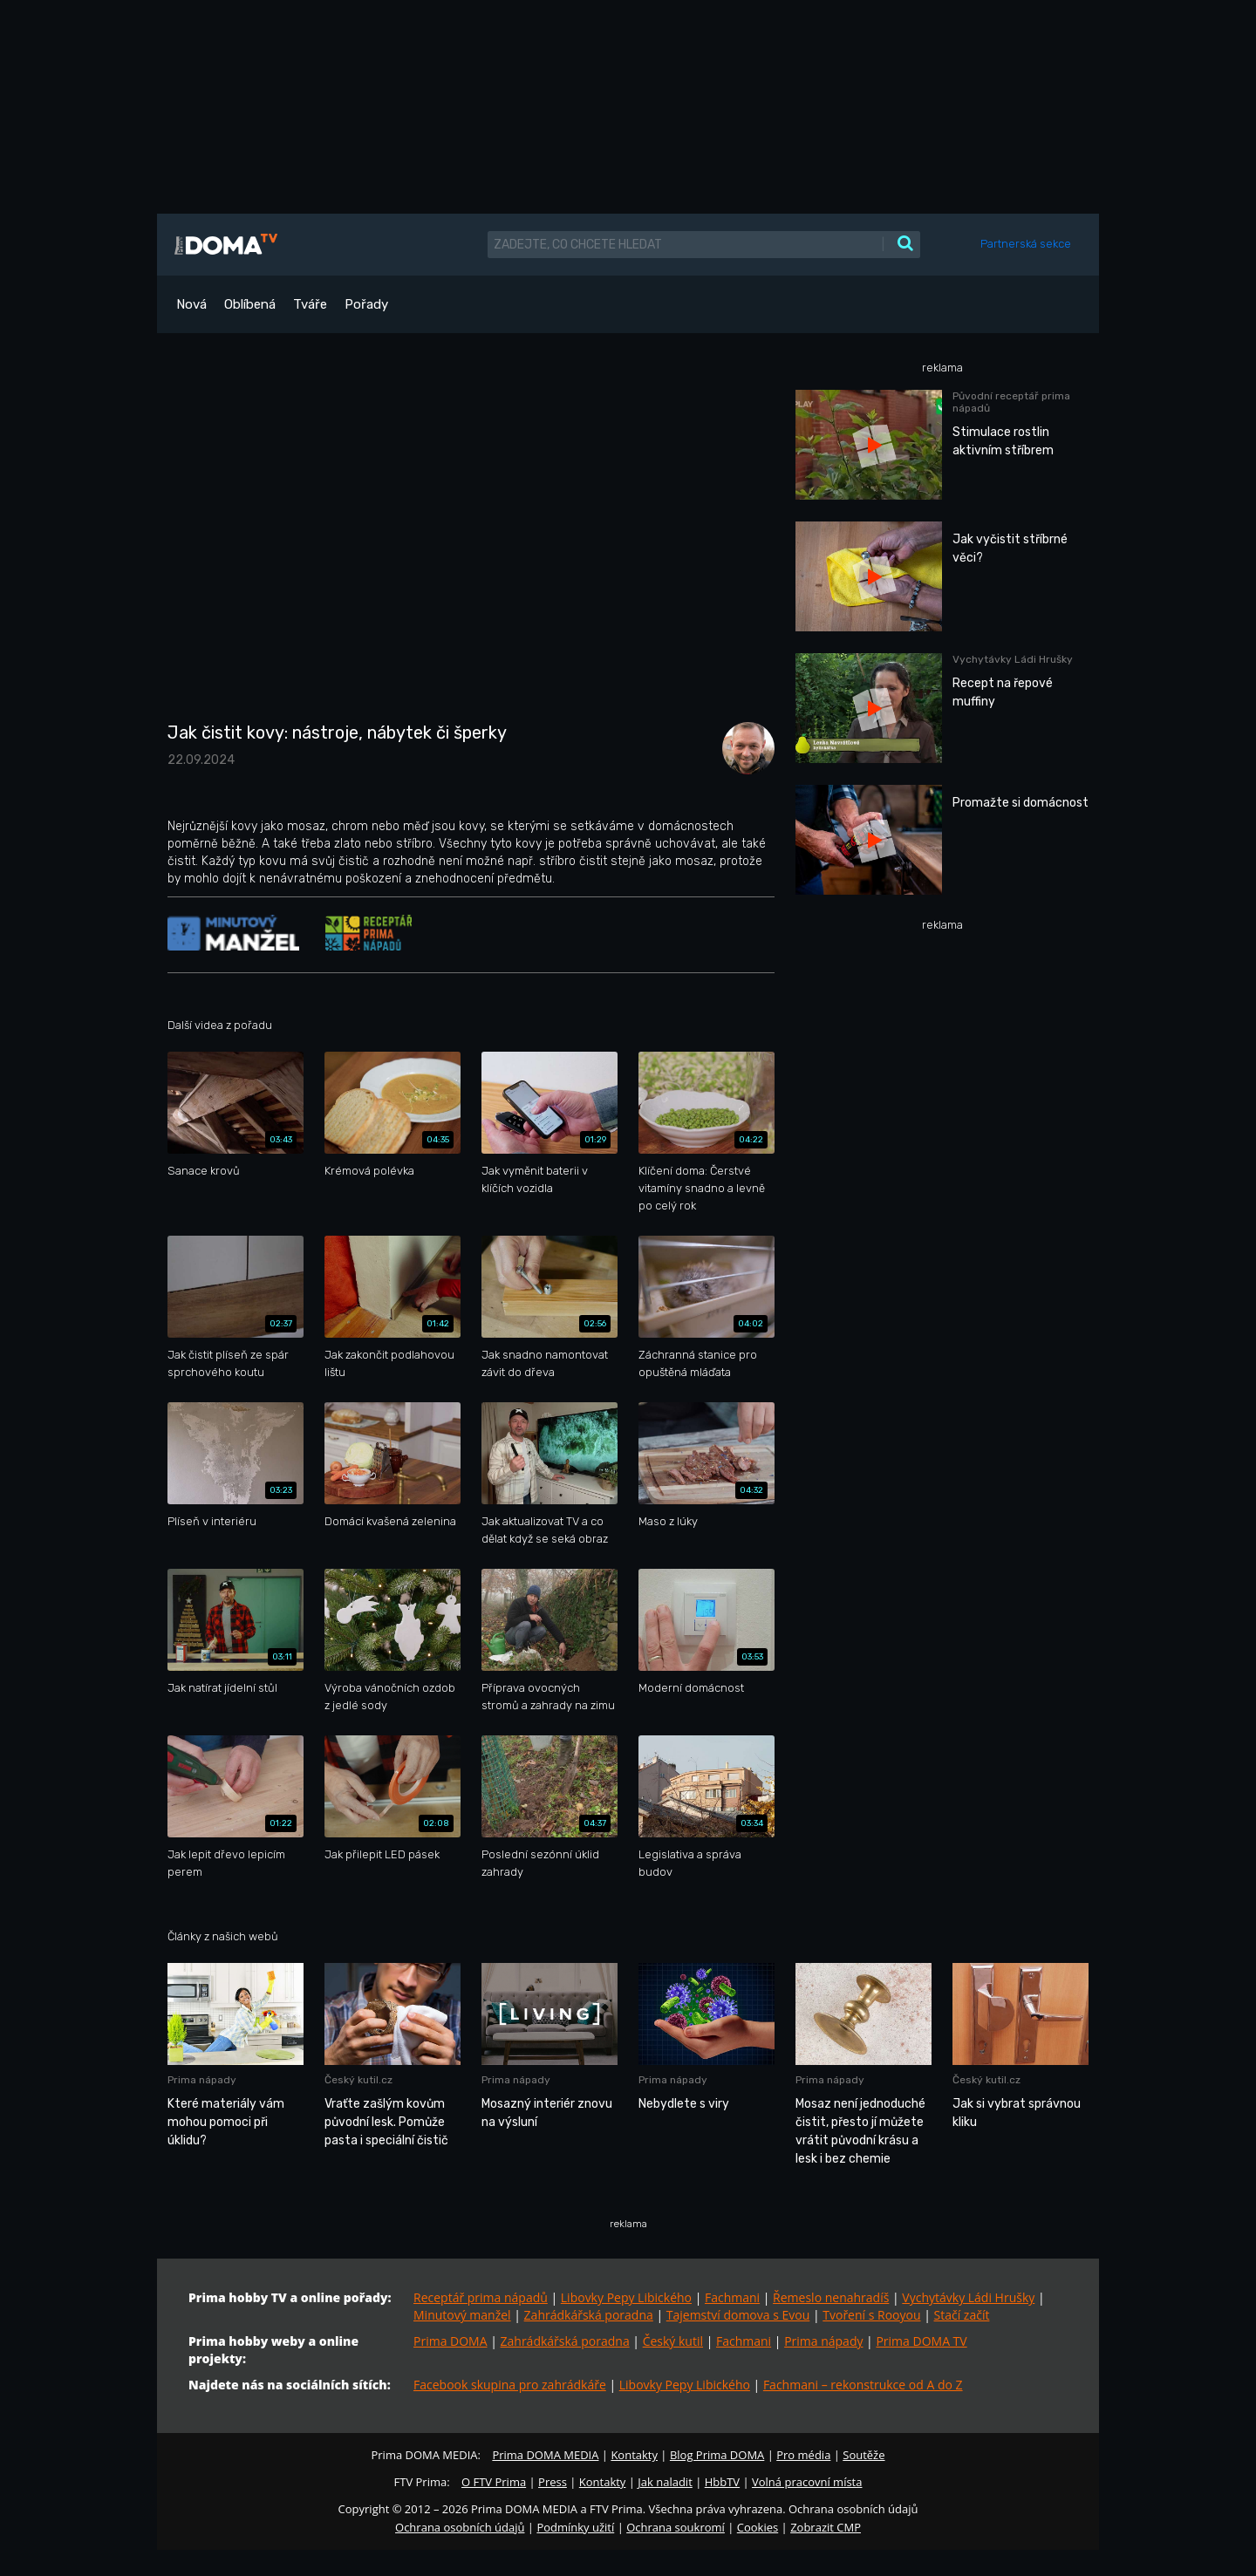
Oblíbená (250, 304)
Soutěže (863, 2455)
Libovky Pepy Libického (626, 2297)
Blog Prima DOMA (717, 2455)
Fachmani (732, 2297)
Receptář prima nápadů (480, 2297)
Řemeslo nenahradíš (831, 2297)
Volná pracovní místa (807, 2482)
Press (552, 2482)
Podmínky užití (575, 2527)
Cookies (757, 2527)
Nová (191, 304)
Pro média (803, 2455)
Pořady (366, 304)
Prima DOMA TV (921, 2341)
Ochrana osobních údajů (459, 2527)
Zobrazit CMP (825, 2527)
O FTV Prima (493, 2482)
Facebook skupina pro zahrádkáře (509, 2384)
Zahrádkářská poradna (588, 2315)
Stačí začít (962, 2315)
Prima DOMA (450, 2341)
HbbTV (722, 2482)
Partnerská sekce (1025, 243)
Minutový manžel (462, 2315)
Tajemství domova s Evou (738, 2315)
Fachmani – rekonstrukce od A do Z (863, 2384)
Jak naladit (665, 2482)
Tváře (310, 304)
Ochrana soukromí (675, 2527)
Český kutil (673, 2341)
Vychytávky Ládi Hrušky (968, 2297)
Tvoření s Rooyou (871, 2315)
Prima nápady (823, 2341)
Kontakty (634, 2455)
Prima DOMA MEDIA (545, 2455)
